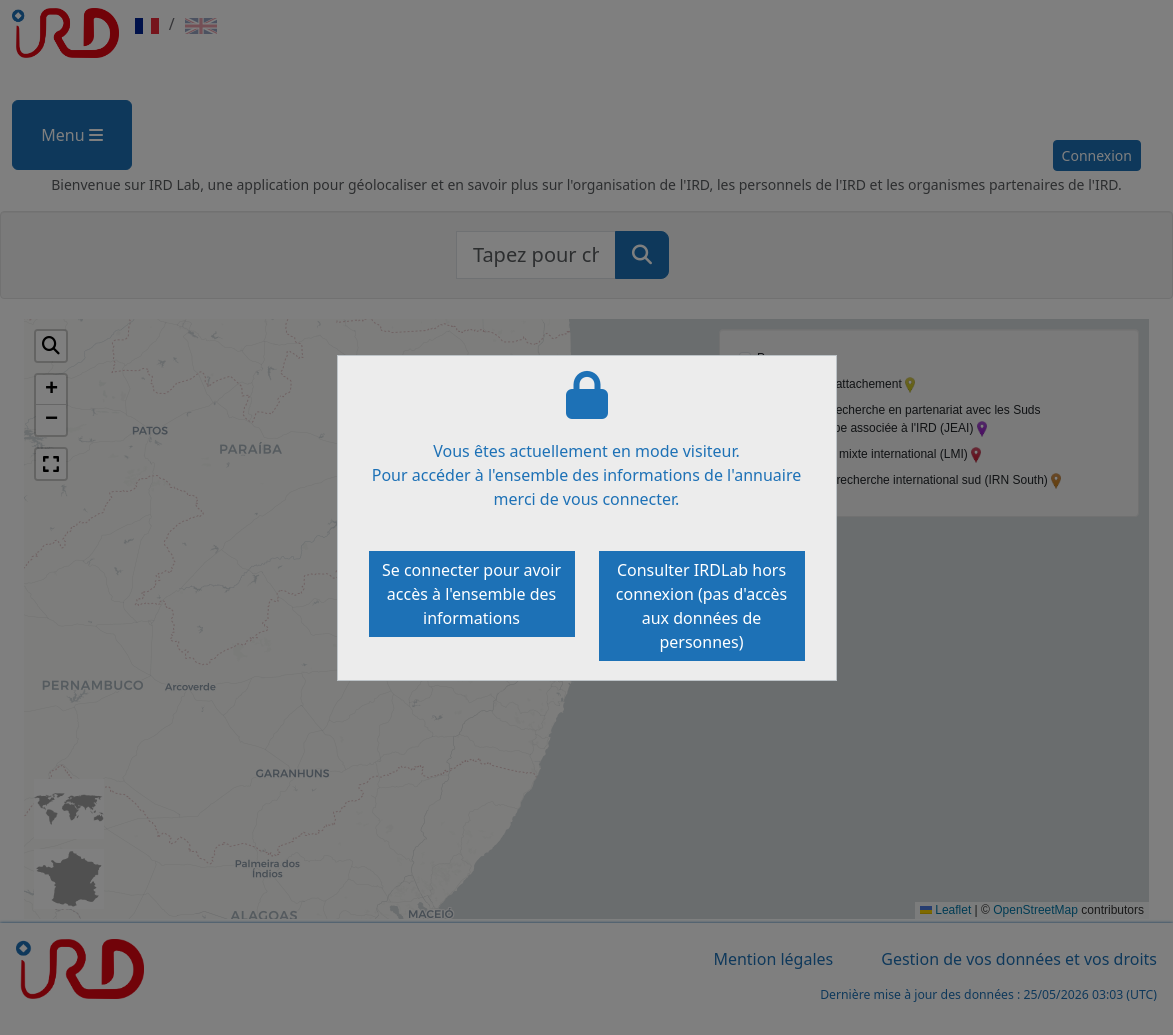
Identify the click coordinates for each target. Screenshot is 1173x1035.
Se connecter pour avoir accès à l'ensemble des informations (471, 594)
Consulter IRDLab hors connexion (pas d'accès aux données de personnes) (701, 606)
